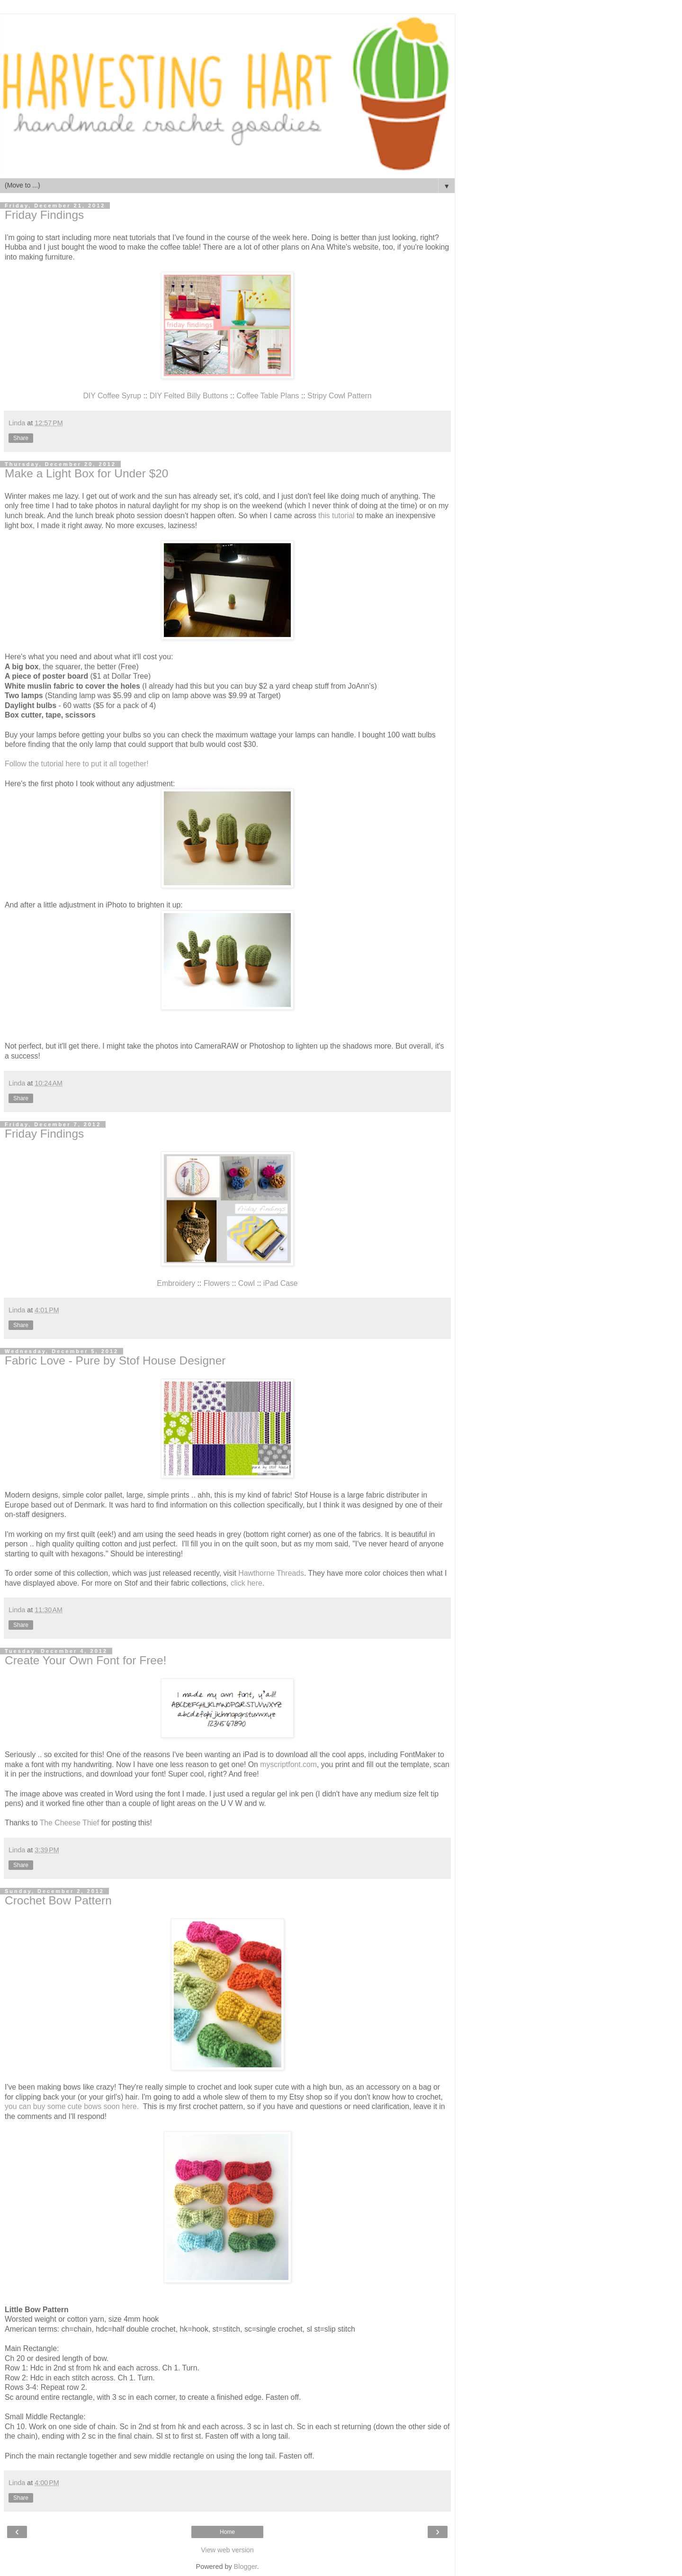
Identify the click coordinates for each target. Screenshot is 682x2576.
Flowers (217, 1283)
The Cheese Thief (69, 1823)
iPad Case (280, 1283)
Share (20, 438)
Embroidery (177, 1283)
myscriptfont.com (288, 1764)
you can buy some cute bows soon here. (73, 2106)
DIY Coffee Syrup (112, 396)
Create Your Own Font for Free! (85, 1660)
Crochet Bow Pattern (58, 1900)
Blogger (245, 2566)
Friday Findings (44, 214)
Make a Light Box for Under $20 (86, 473)
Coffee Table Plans (267, 396)
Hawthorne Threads (271, 1573)
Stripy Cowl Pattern (339, 396)
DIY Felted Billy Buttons (189, 396)
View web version (227, 2550)
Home (227, 2532)
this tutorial (336, 516)
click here (246, 1583)
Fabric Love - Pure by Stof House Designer (115, 1360)
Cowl (246, 1283)
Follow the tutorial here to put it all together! (77, 764)
